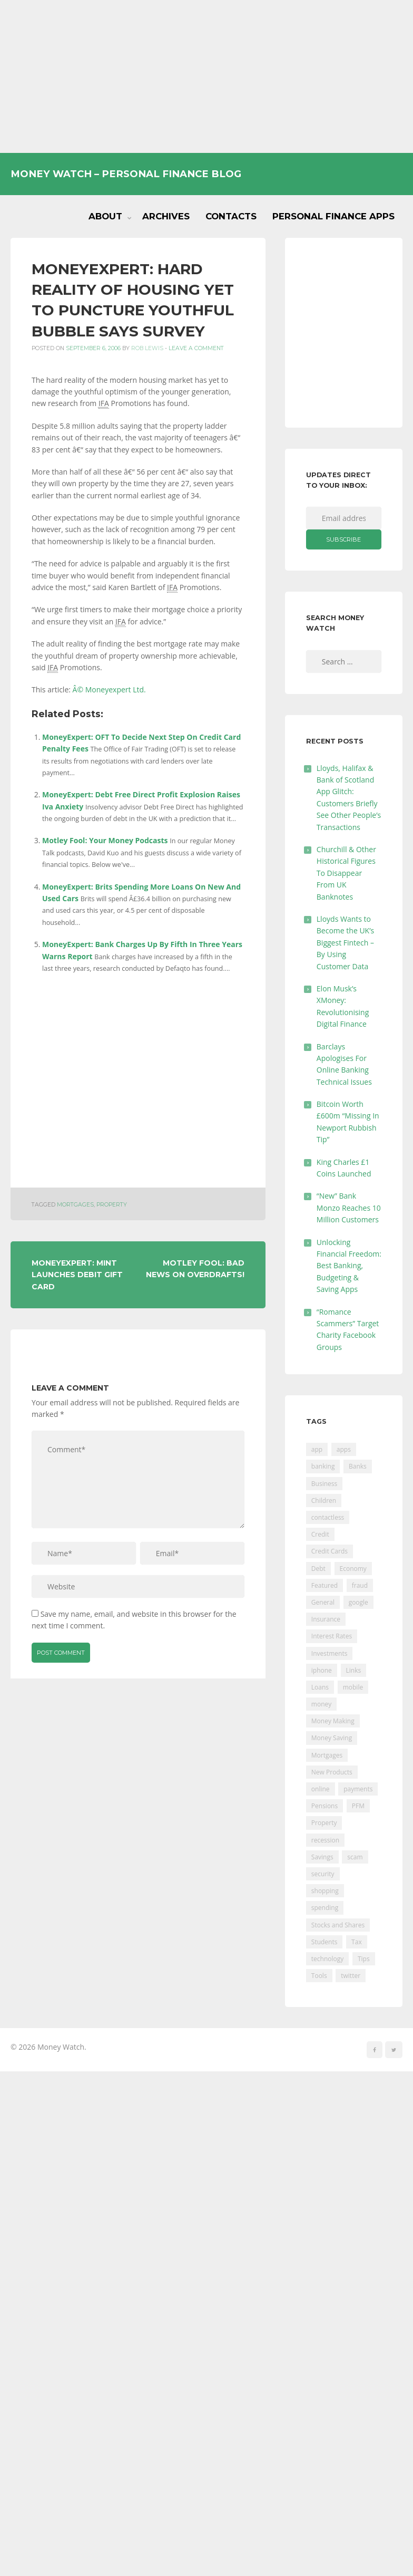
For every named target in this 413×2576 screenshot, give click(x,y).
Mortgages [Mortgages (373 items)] (326, 1755)
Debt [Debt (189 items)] (318, 1568)
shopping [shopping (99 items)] (325, 1890)
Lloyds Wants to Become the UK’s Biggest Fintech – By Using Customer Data (345, 942)
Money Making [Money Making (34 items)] (333, 1720)
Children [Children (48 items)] (323, 1500)
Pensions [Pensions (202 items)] (324, 1805)
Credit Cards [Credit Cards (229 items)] (329, 1551)
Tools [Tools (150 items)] (319, 1975)
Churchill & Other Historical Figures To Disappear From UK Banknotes (346, 873)
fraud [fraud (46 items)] (360, 1585)
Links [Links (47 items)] (353, 1670)
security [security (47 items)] (323, 1873)
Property (111, 1204)
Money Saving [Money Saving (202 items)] (331, 1737)
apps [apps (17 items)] (344, 1449)
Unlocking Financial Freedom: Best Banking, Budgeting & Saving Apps (349, 1266)
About (105, 216)
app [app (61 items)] (316, 1449)
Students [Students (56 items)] (324, 1941)
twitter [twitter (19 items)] (350, 1975)
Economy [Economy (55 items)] (353, 1568)
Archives (166, 216)
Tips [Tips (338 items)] (364, 1958)
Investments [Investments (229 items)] (329, 1653)
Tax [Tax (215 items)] (356, 1941)
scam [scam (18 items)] (354, 1857)
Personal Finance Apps (333, 216)
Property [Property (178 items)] (324, 1822)
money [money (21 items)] (321, 1704)
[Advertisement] (206, 76)
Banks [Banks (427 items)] (358, 1466)
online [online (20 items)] (320, 1788)
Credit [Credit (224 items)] (320, 1534)
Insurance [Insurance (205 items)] (325, 1619)
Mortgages (75, 1204)
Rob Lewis (147, 348)
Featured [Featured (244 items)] (324, 1585)
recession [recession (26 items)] (325, 1840)
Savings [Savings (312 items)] (322, 1857)
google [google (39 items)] (358, 1602)
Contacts (231, 216)
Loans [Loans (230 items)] (320, 1687)
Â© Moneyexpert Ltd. (109, 689)
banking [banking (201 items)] (323, 1466)
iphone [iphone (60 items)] (321, 1670)
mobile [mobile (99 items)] (353, 1687)
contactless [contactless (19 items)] (328, 1517)
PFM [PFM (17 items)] (358, 1805)
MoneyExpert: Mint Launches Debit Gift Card (77, 1274)
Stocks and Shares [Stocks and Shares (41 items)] (338, 1925)
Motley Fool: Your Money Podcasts (105, 840)
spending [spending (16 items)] (324, 1907)
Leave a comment (196, 348)
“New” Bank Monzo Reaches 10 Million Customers (349, 1207)
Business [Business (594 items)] (324, 1483)
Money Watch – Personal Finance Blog (126, 174)
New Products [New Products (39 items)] (331, 1772)
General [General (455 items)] (323, 1602)
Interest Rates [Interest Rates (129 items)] (331, 1636)
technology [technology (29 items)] (327, 1958)
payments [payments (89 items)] (357, 1788)
